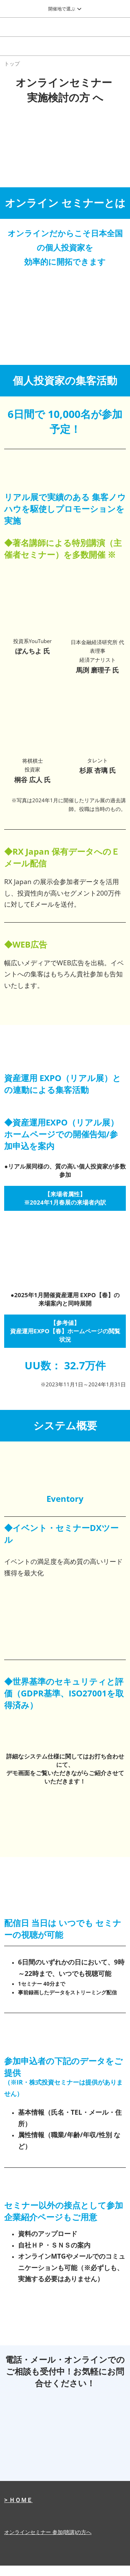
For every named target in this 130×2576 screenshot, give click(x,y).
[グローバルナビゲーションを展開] (65, 9)
